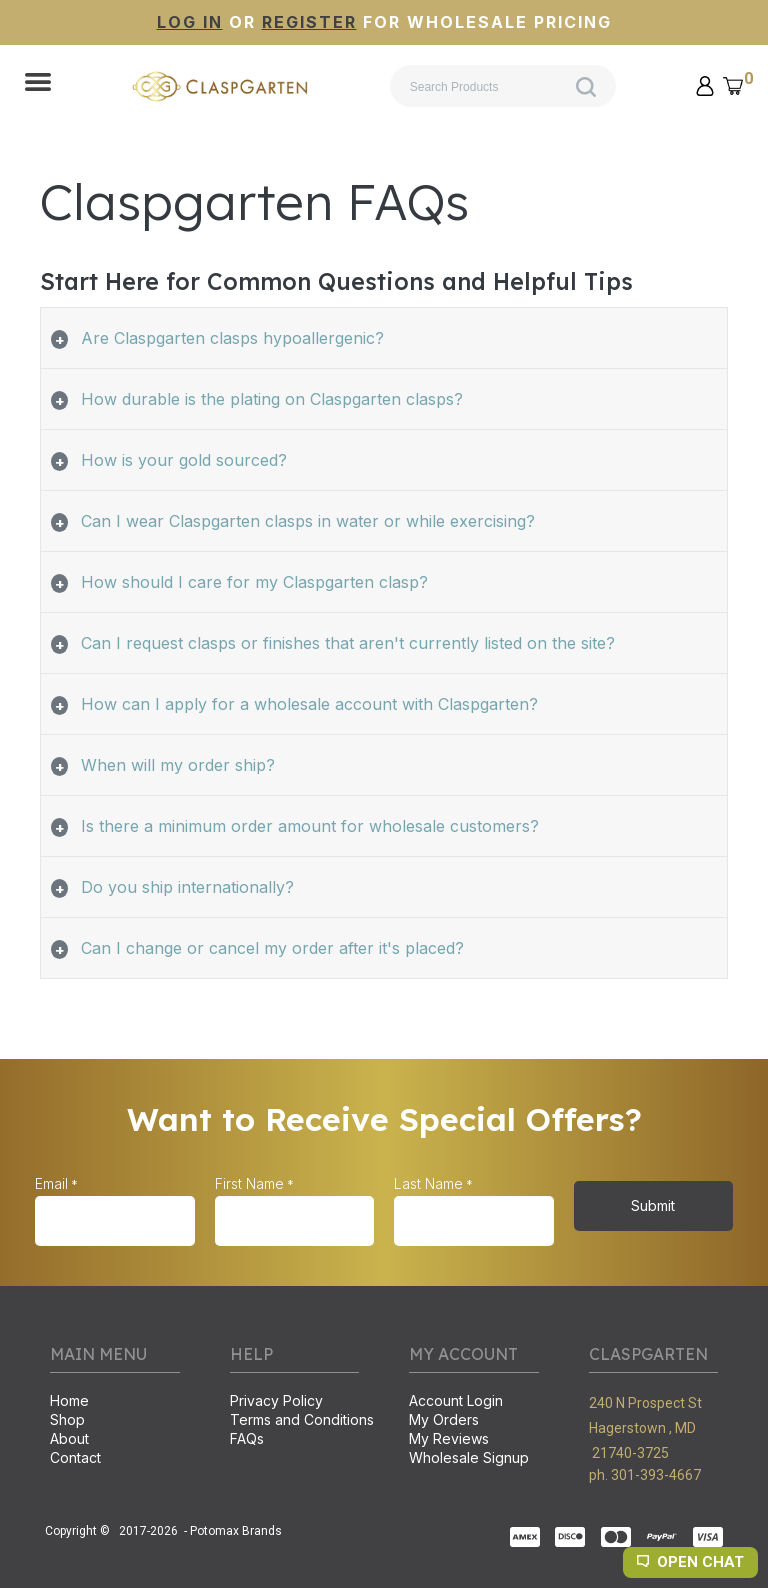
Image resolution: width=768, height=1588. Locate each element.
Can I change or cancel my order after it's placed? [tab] (272, 948)
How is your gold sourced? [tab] (184, 460)
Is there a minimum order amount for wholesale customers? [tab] (310, 826)
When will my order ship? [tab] (178, 765)
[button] (38, 84)
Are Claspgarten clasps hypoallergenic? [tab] (232, 338)
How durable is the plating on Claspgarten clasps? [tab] (272, 399)
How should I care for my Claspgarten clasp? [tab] (254, 582)
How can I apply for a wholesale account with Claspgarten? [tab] (309, 704)
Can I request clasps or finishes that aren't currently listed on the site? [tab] (348, 643)
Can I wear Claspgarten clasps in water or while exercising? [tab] (308, 521)
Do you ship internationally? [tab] (187, 887)
